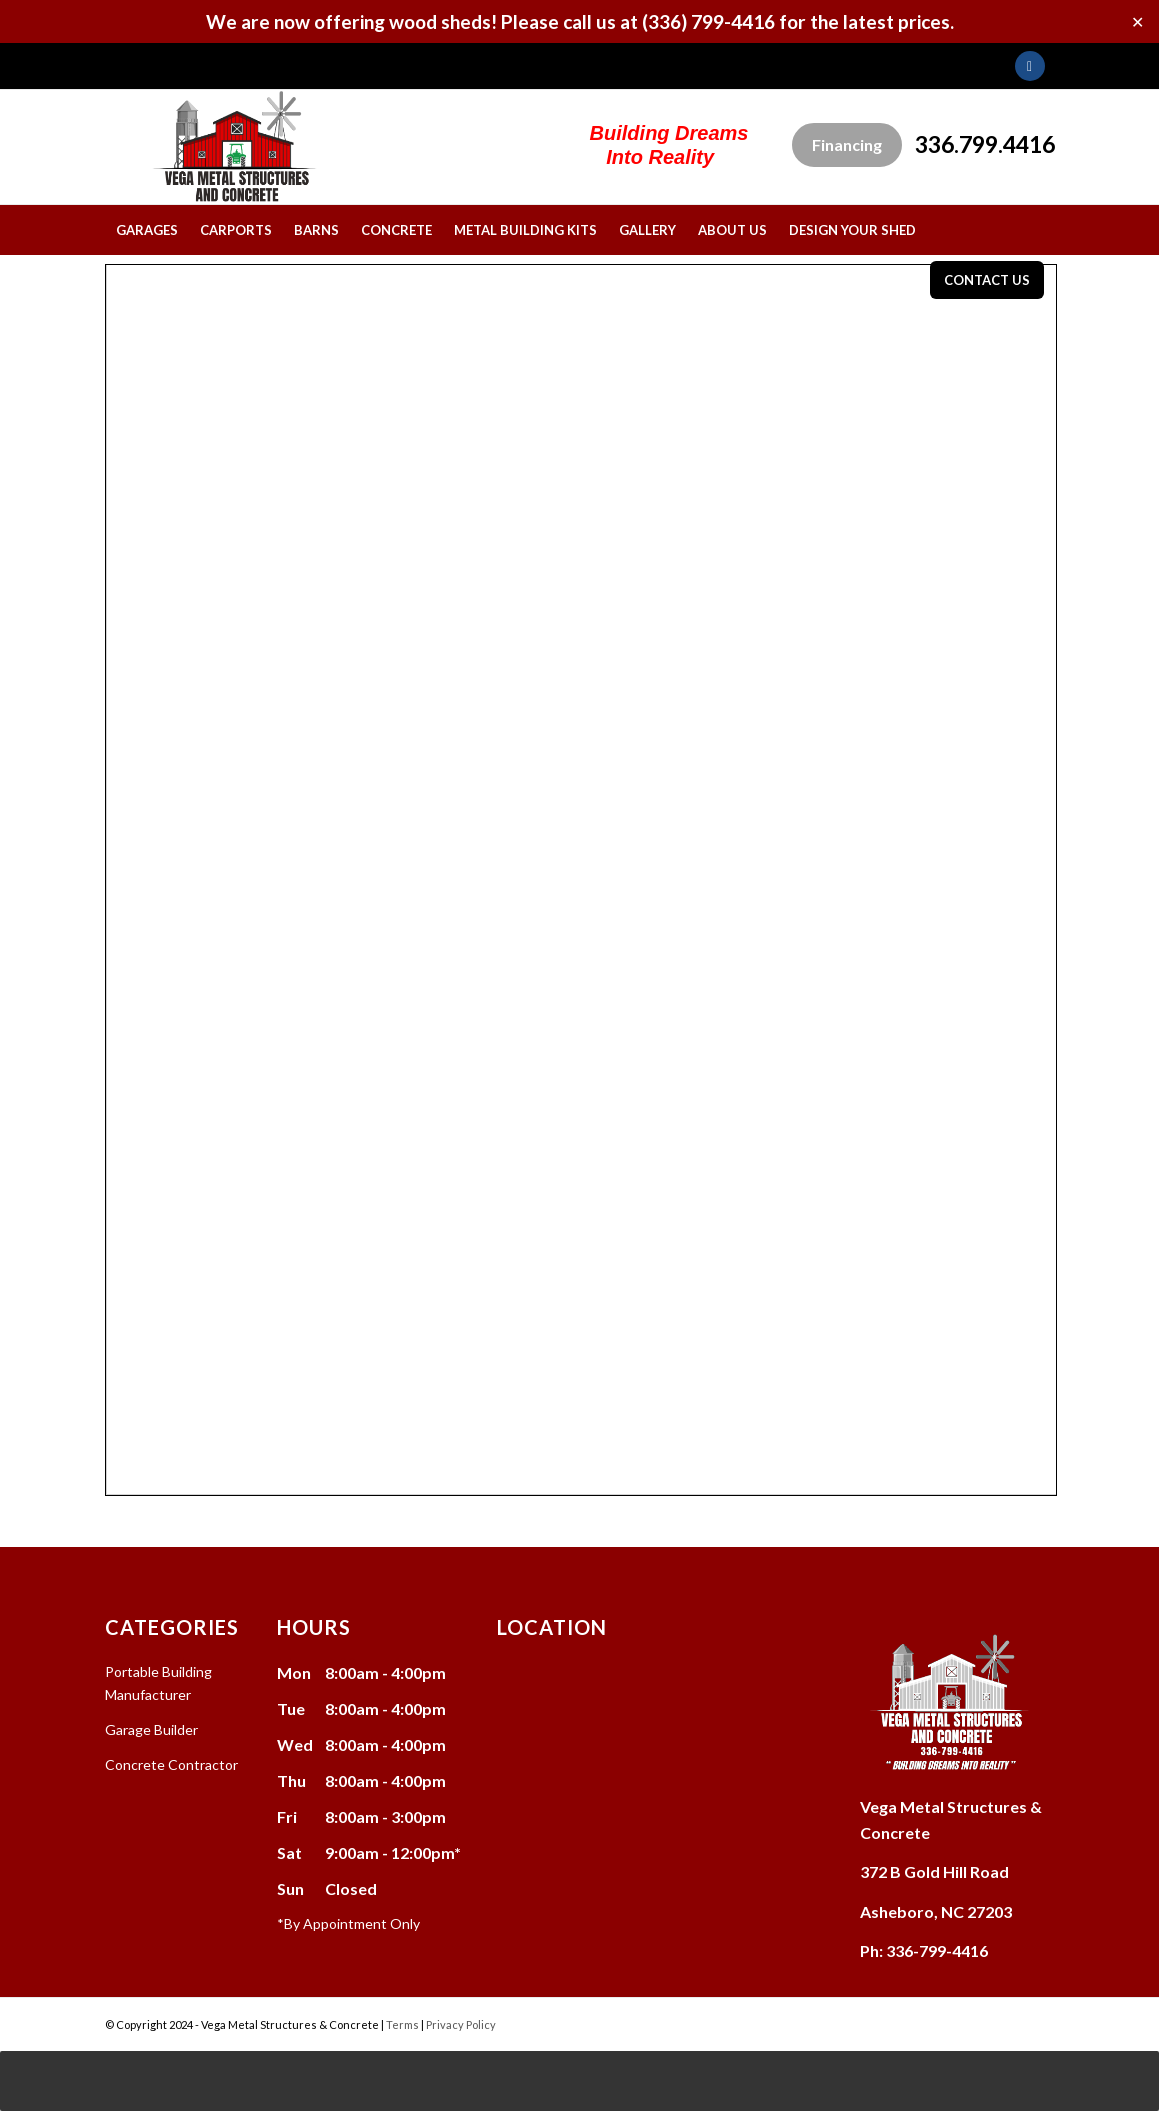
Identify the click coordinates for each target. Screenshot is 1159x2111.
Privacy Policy (461, 2024)
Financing (847, 144)
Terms (402, 2024)
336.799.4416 (985, 144)
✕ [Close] (1137, 21)
